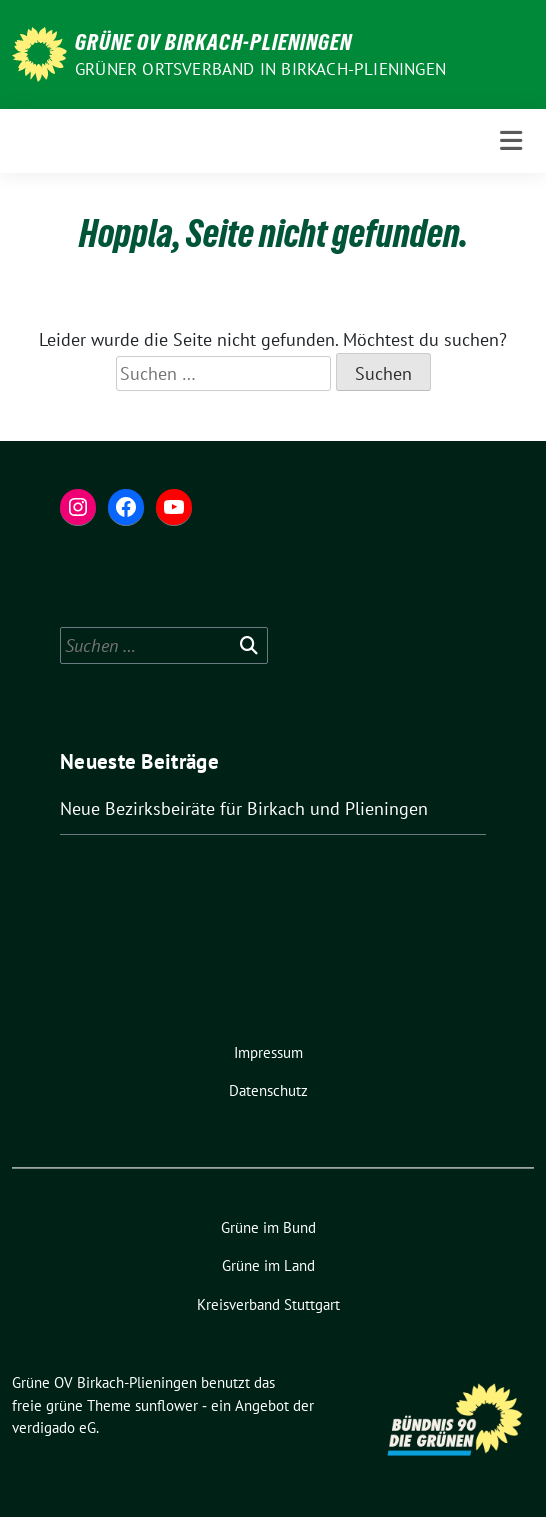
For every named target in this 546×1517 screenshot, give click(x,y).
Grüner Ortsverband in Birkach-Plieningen (260, 69)
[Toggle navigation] (511, 141)
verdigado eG (54, 1427)
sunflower (166, 1405)
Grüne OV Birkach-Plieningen (213, 42)
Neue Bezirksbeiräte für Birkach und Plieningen (244, 808)
